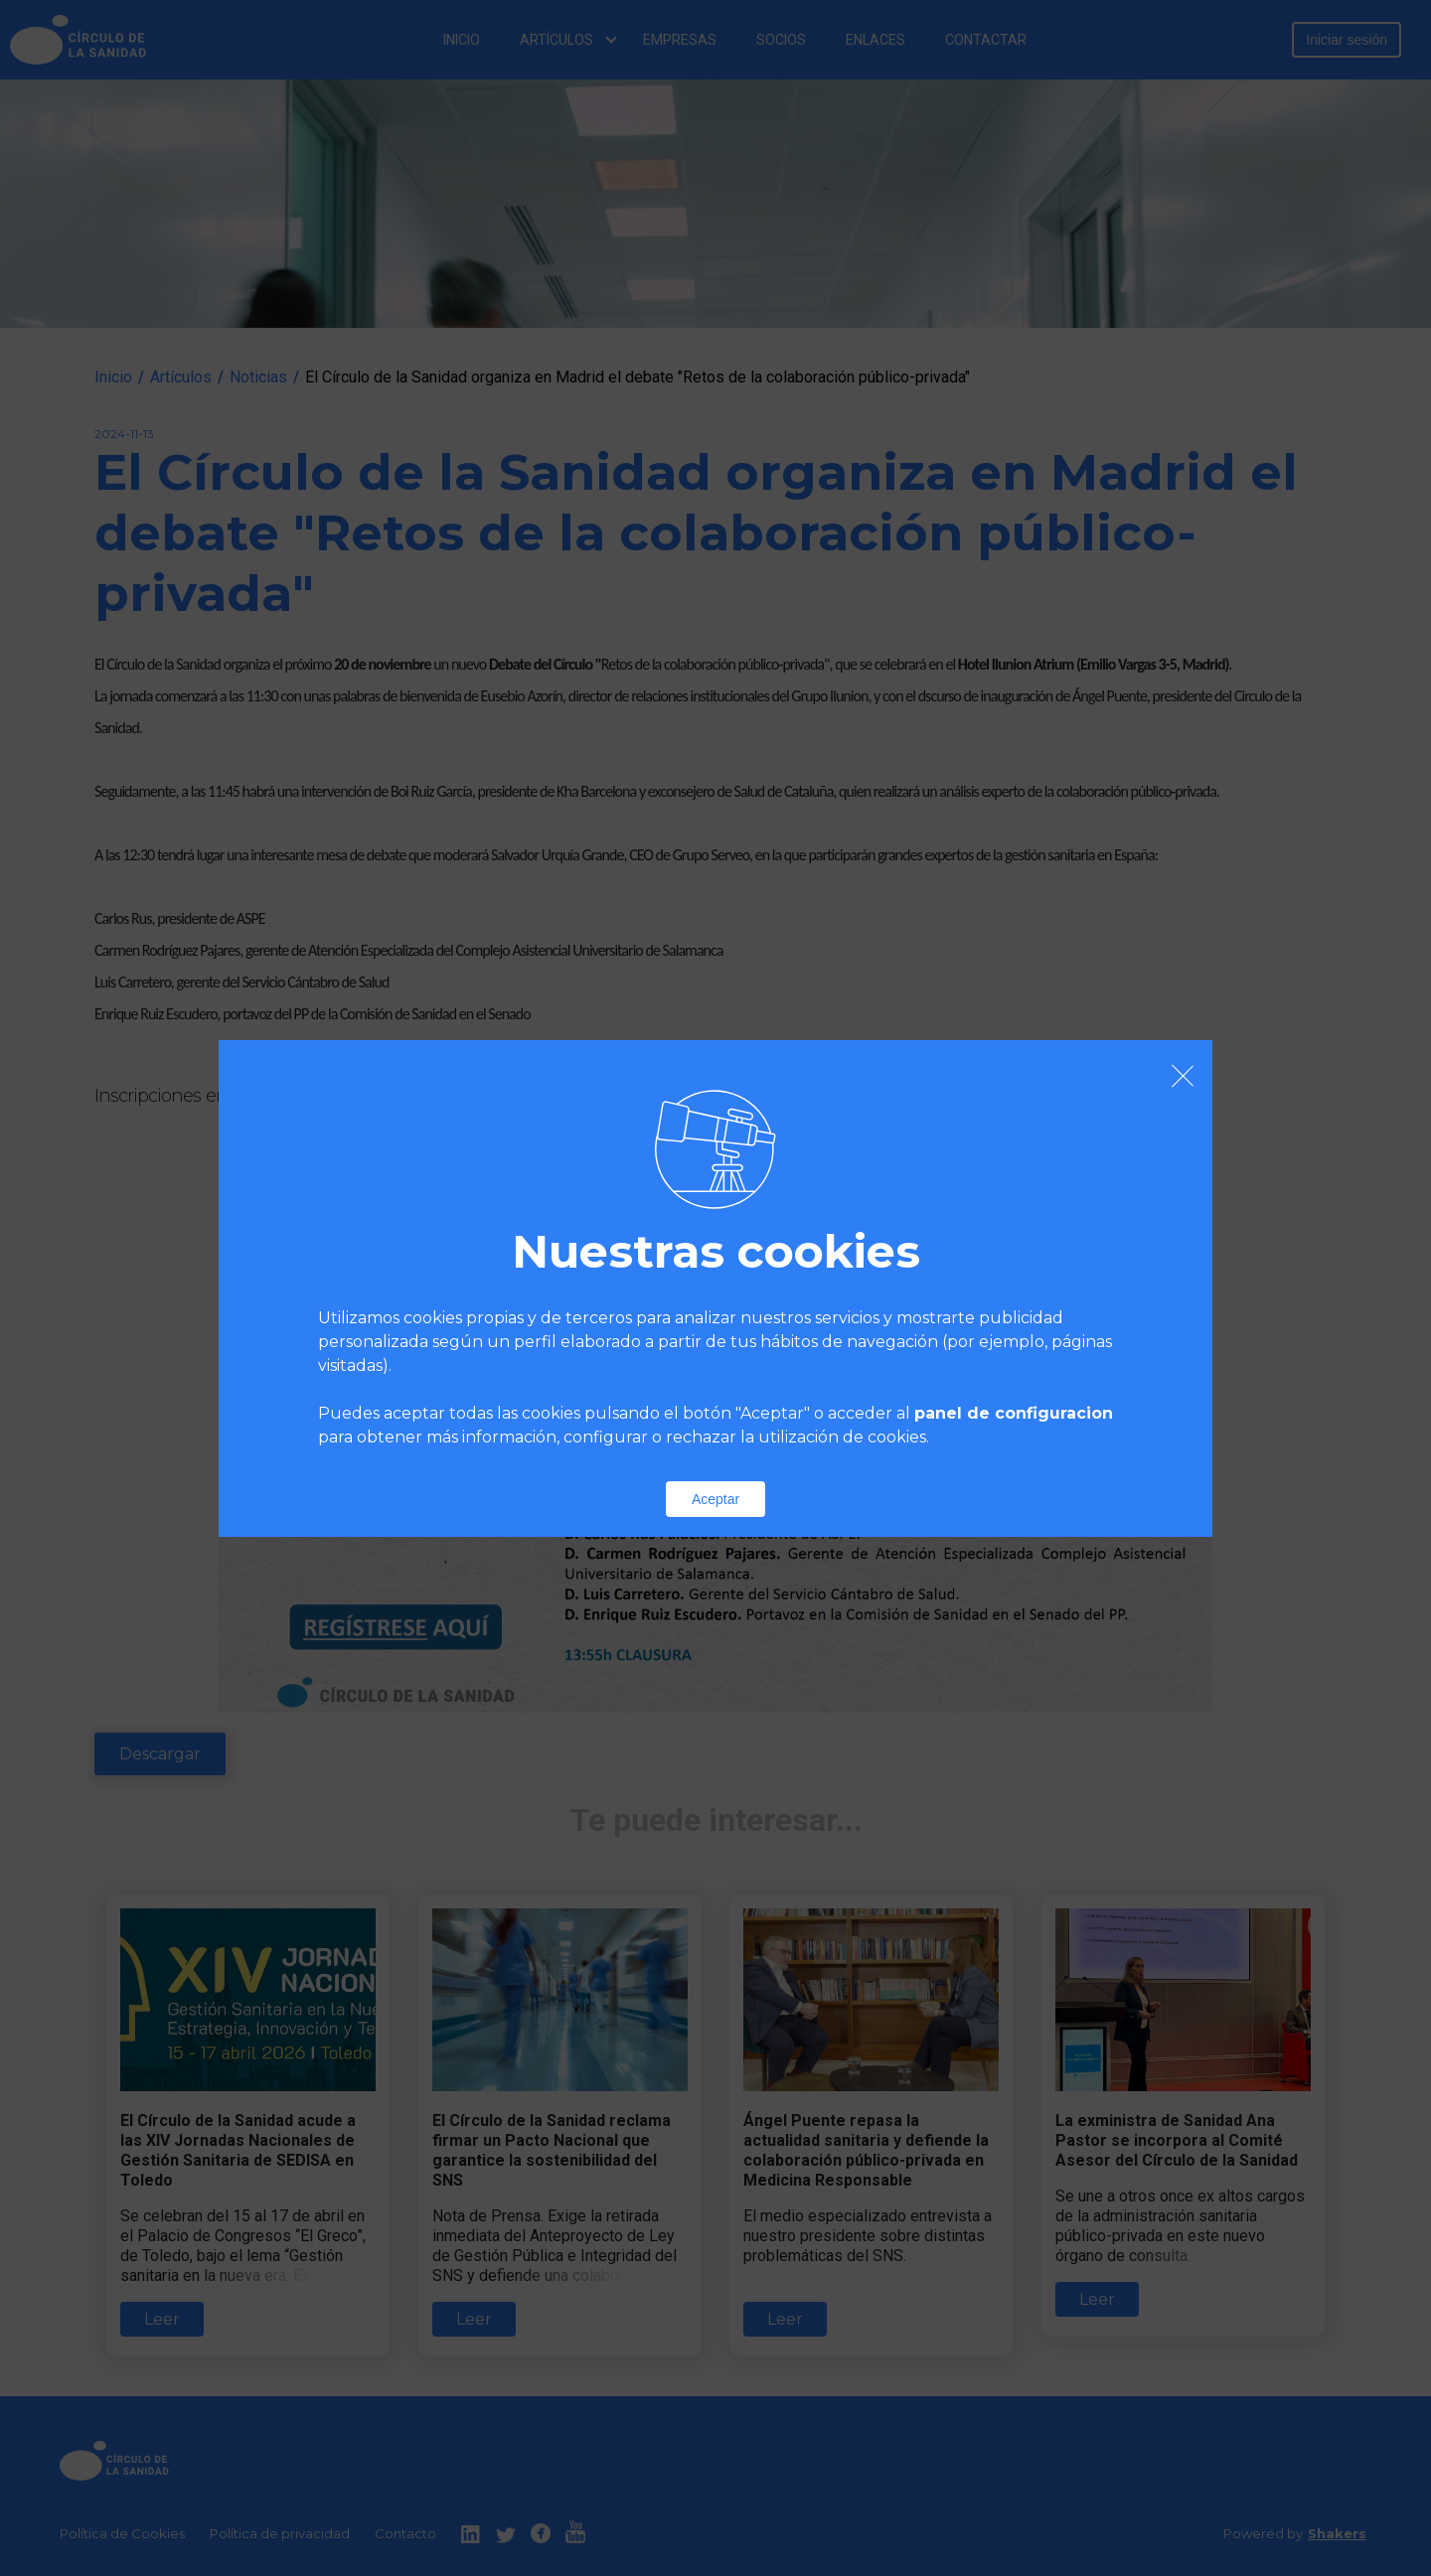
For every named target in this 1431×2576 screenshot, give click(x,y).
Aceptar (715, 1499)
